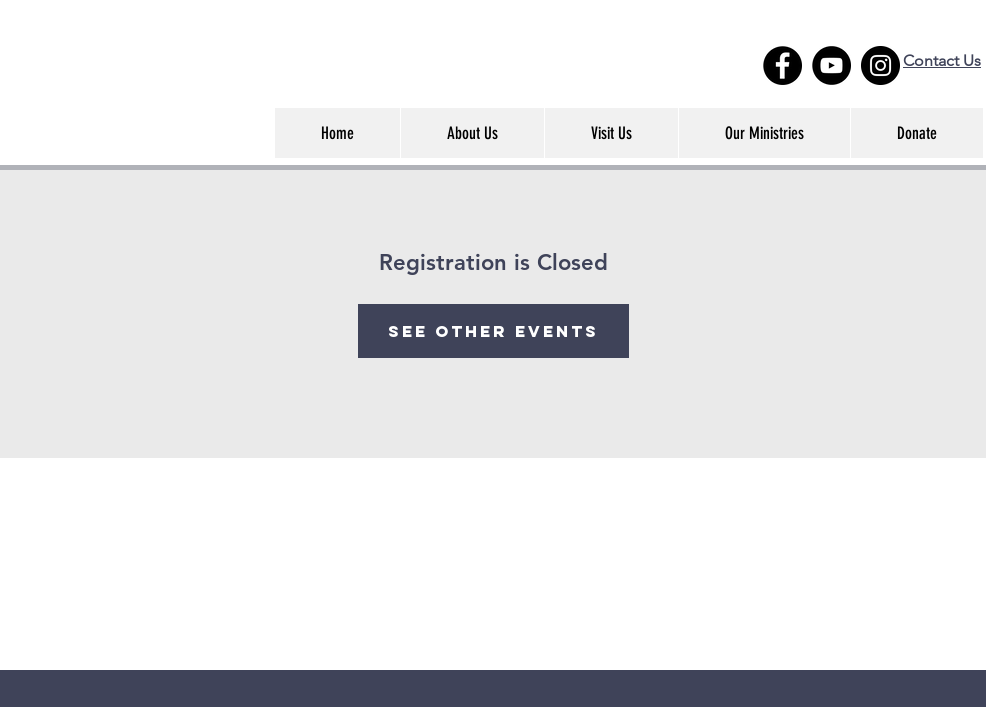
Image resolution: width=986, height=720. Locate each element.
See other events (493, 331)
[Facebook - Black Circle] (782, 65)
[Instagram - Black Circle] (880, 65)
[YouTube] (831, 65)
